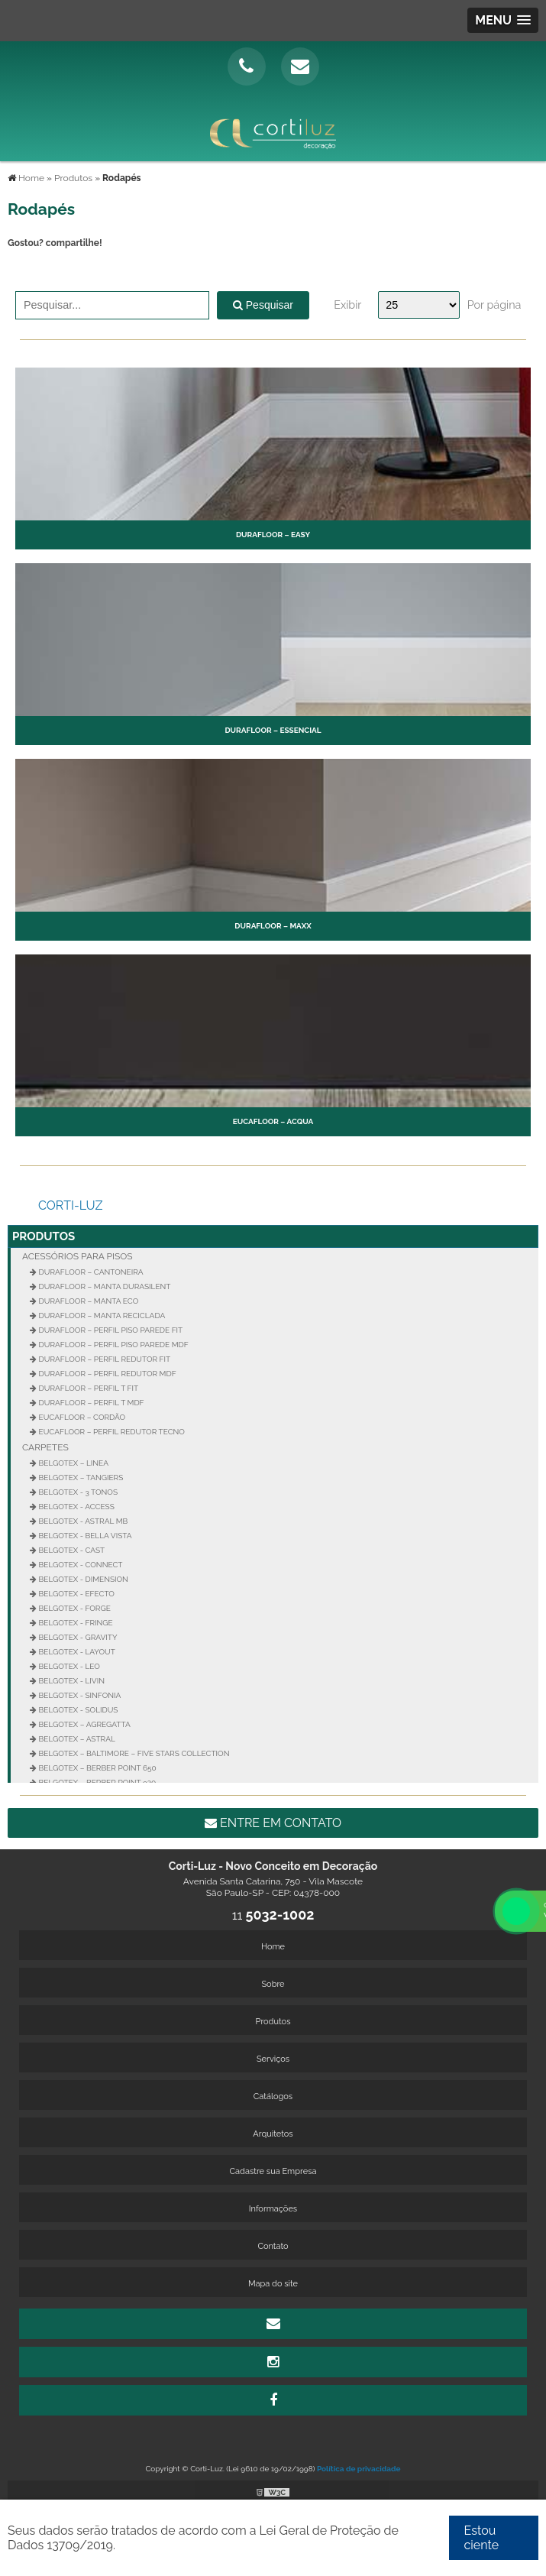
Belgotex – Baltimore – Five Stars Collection (133, 1753)
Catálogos (273, 2096)
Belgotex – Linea (72, 1463)
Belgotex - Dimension (82, 1579)
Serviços (273, 2059)
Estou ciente (481, 2537)
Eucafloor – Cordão (81, 1417)
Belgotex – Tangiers (80, 1477)
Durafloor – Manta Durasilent (103, 1286)
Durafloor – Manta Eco (87, 1301)
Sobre (272, 1984)
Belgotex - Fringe (75, 1623)
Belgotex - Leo (68, 1666)
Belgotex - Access (76, 1506)
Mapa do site (273, 2284)
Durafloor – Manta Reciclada (101, 1315)
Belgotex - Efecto (76, 1593)
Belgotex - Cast (71, 1550)
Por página (494, 304)
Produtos (43, 1236)
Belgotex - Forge (74, 1608)
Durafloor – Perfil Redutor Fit (103, 1359)
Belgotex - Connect (79, 1564)
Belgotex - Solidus (77, 1710)
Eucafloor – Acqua (273, 1121)
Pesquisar (263, 305)
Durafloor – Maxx (272, 926)
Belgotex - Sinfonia (79, 1695)
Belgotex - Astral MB (82, 1521)
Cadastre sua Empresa (273, 2171)
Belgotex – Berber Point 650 (97, 1768)
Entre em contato (273, 1823)
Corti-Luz (70, 1205)
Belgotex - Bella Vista (84, 1535)
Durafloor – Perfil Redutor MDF (106, 1373)
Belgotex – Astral (76, 1739)
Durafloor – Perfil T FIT (87, 1388)
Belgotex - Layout (76, 1652)
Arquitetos (272, 2134)
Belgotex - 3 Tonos (77, 1492)
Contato (272, 2246)
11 (273, 1915)
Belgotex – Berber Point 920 (96, 1782)
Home (273, 1947)
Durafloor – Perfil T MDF (90, 1402)
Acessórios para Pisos (77, 1256)
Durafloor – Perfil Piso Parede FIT (110, 1330)
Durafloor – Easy (273, 534)
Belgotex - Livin (71, 1681)
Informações (273, 2209)
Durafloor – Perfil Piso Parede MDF (113, 1344)
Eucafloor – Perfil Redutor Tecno (111, 1431)
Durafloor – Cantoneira (90, 1272)
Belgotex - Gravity (77, 1637)
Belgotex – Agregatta (84, 1724)
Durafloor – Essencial (273, 730)
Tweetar (29, 269)
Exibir (347, 304)
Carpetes (45, 1447)
